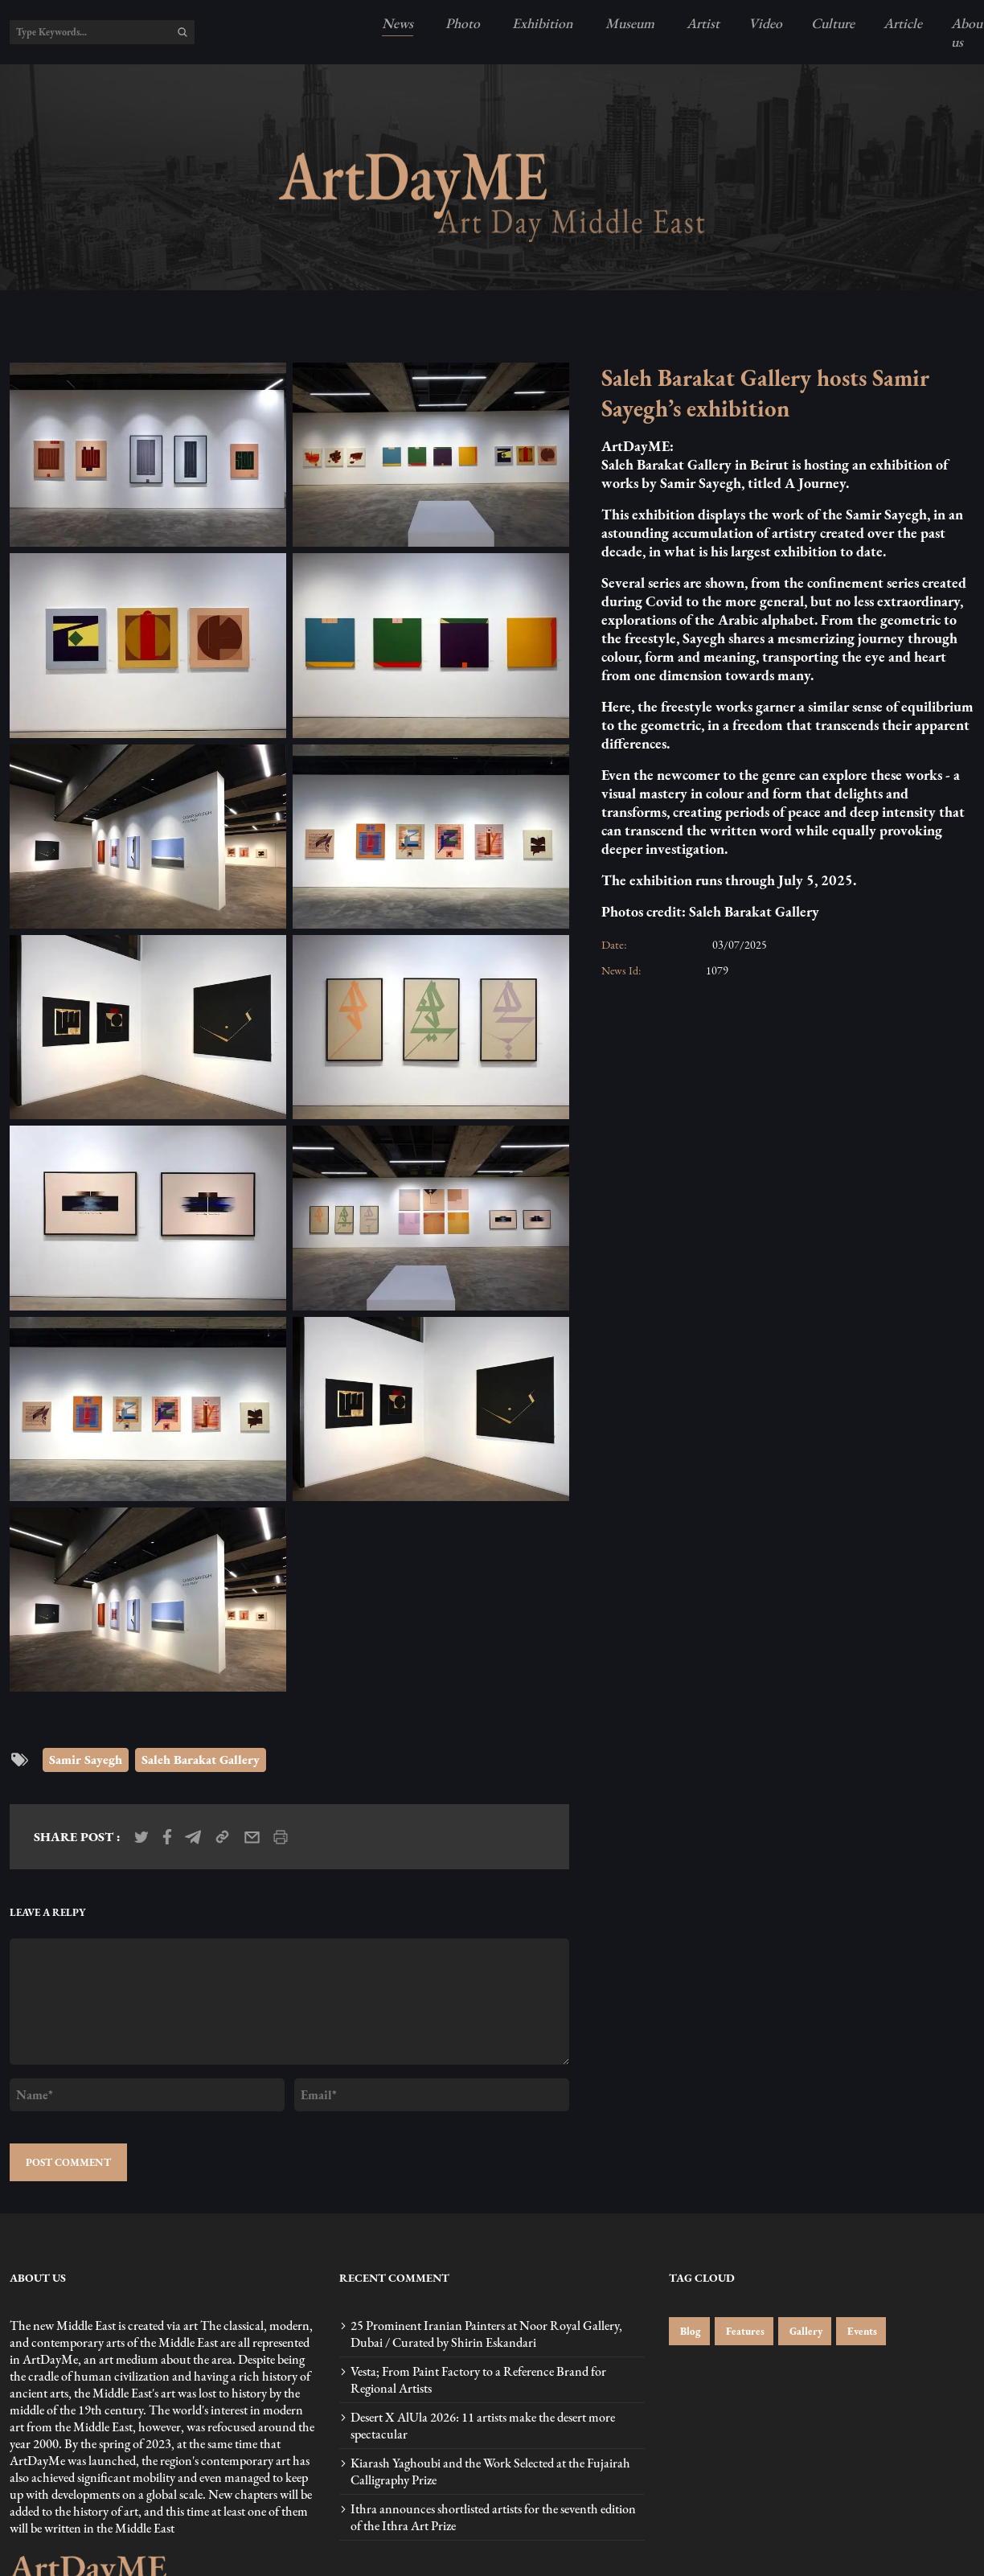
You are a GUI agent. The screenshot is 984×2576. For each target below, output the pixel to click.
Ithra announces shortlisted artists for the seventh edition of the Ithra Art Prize (493, 2517)
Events (861, 2331)
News (397, 23)
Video (765, 23)
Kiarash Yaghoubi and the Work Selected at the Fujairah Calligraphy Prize (490, 2471)
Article (903, 23)
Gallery (804, 2331)
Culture (833, 23)
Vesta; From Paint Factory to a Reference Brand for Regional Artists (478, 2380)
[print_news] (280, 1837)
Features (744, 2331)
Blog (689, 2331)
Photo (461, 23)
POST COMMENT (68, 2162)
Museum (628, 23)
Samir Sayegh (85, 1759)
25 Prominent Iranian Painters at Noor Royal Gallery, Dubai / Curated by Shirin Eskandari (486, 2334)
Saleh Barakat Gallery (200, 1759)
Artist (701, 23)
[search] (182, 32)
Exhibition (541, 23)
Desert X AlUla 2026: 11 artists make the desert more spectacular (483, 2426)
